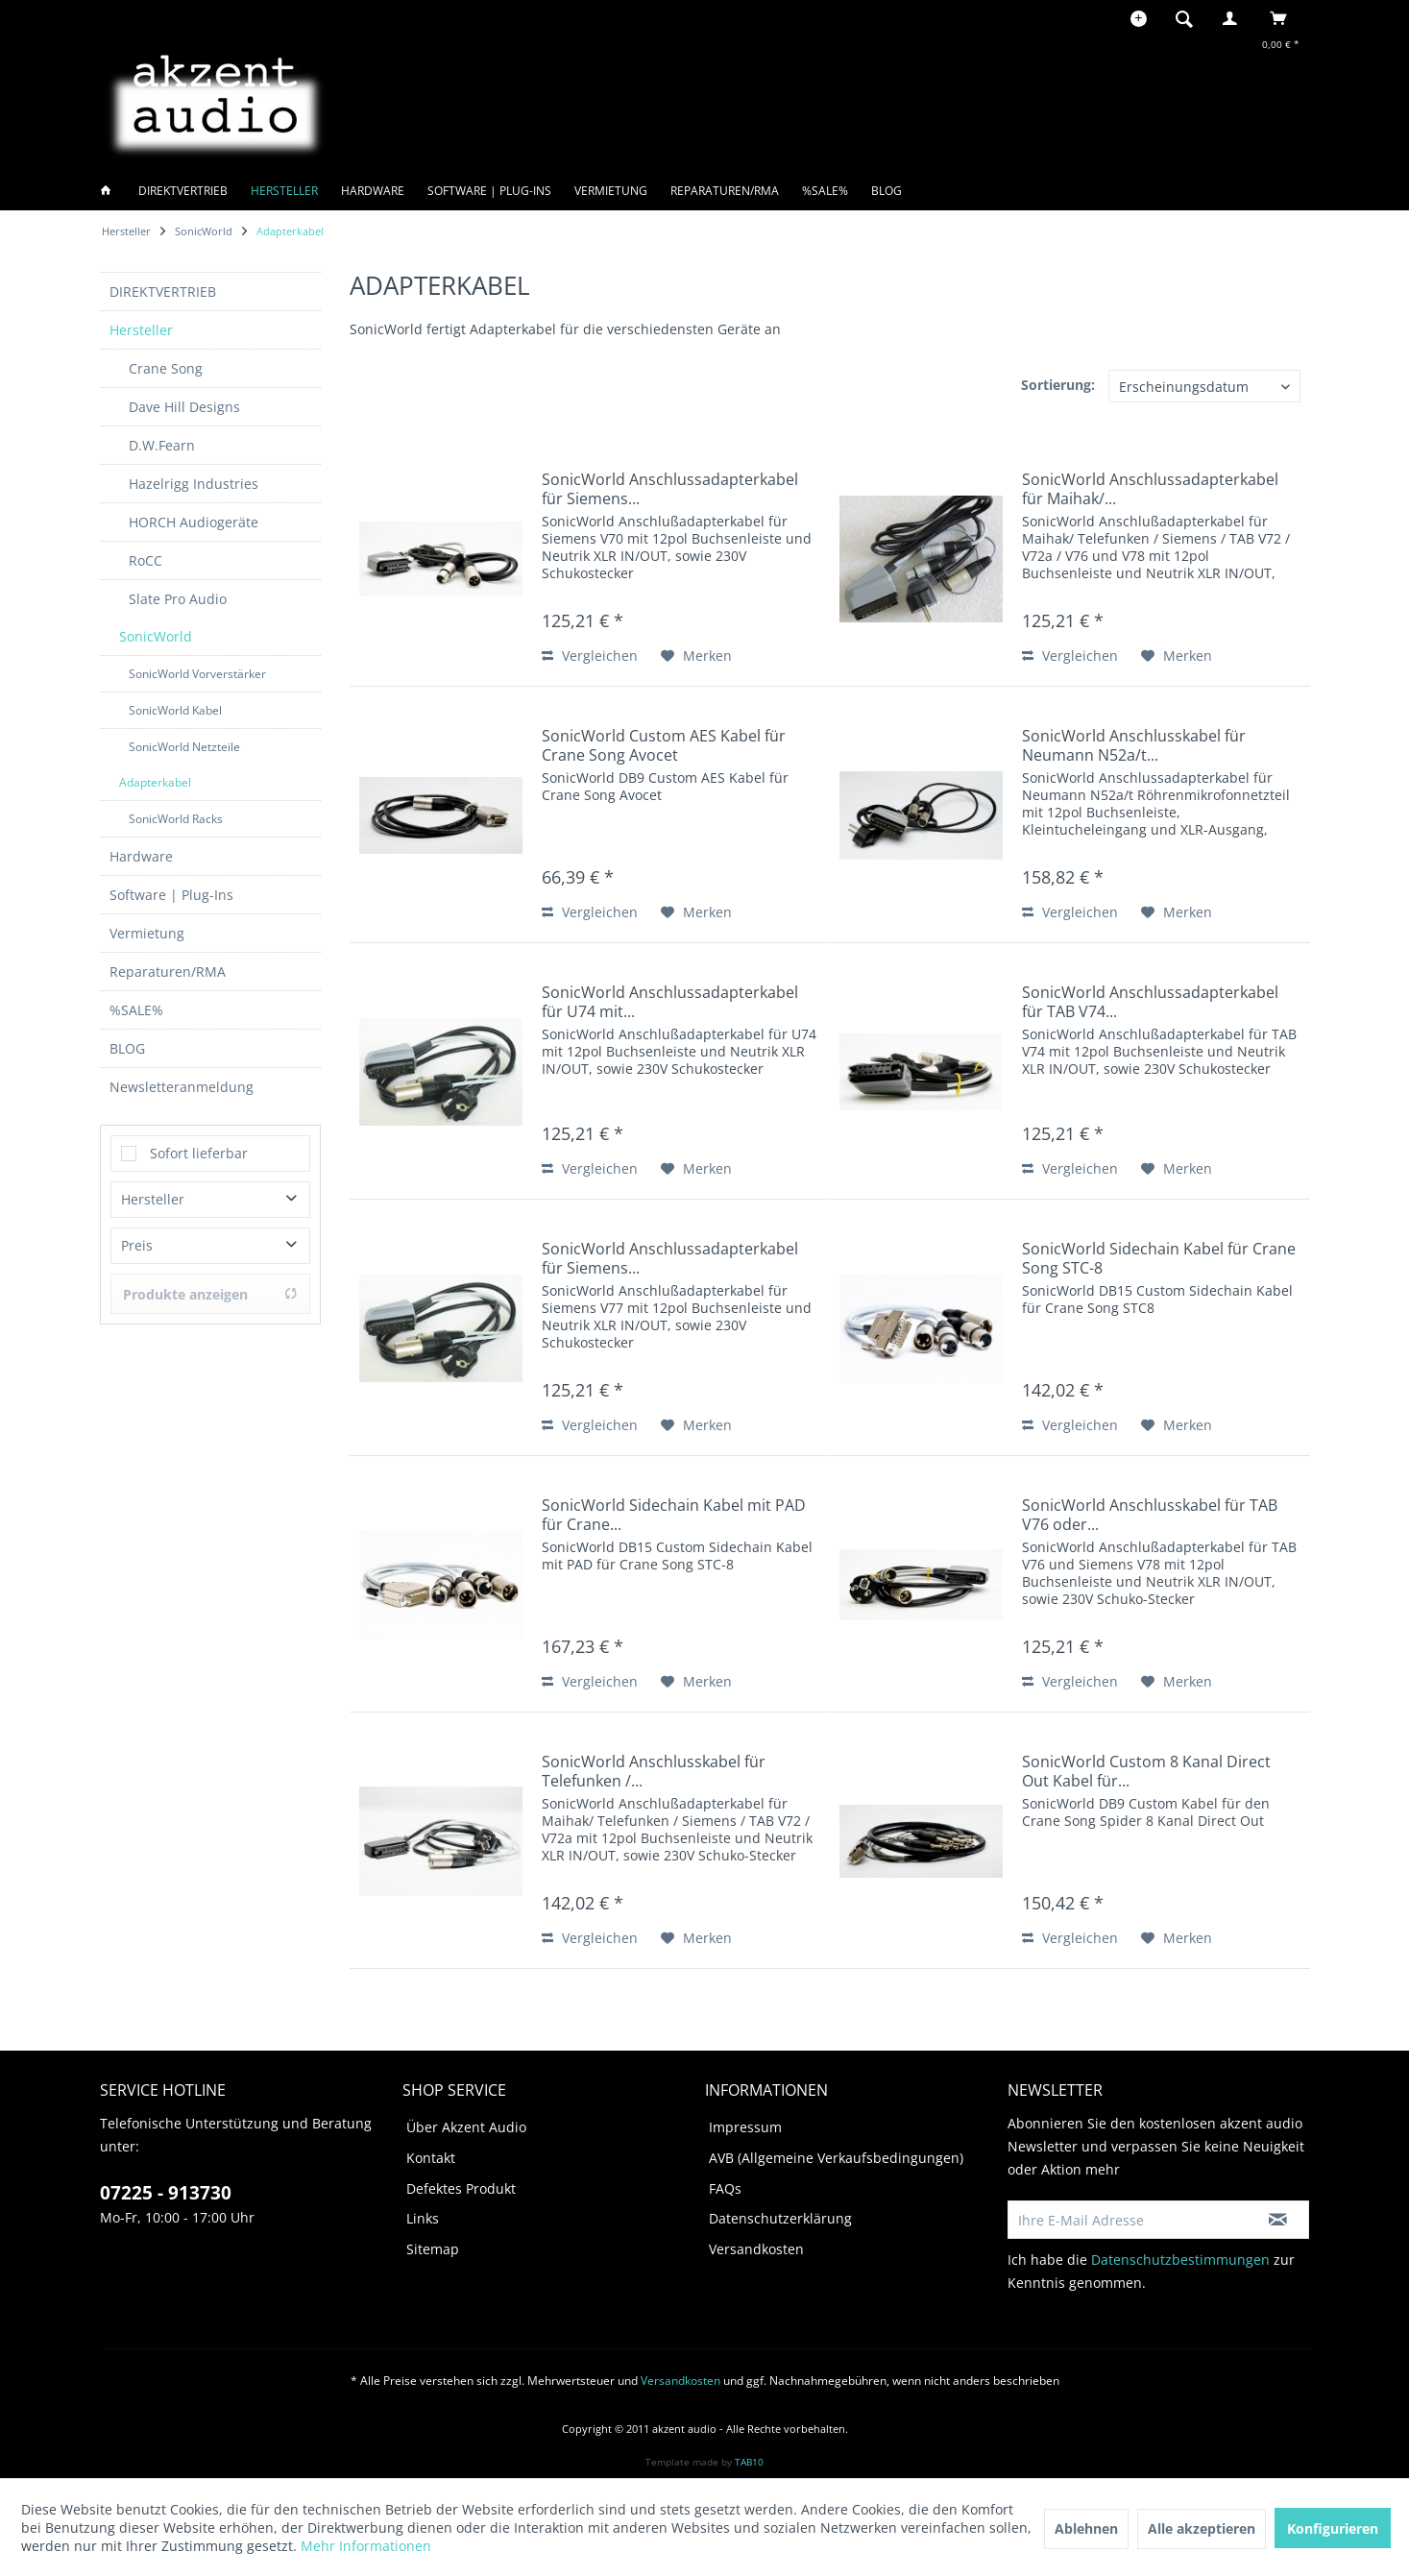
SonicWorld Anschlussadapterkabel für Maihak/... (1150, 489)
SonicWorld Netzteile (184, 747)
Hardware (141, 856)
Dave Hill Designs (184, 407)
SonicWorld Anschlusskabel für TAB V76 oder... (1149, 1514)
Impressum (745, 2127)
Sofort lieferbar (199, 1153)
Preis (137, 1245)
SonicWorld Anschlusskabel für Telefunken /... (653, 1771)
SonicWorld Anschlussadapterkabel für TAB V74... (1150, 1002)
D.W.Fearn (162, 445)
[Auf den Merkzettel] (696, 656)
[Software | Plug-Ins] (489, 190)
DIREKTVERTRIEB (162, 291)
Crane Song (166, 368)
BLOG (127, 1048)
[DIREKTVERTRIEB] (183, 190)
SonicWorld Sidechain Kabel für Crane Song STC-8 (1159, 1258)
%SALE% (136, 1010)
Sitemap (432, 2249)
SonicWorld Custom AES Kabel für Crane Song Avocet (664, 745)
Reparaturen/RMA (167, 971)
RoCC (145, 560)
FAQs (725, 2188)
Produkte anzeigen (210, 1294)
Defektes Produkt (461, 2188)
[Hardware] (372, 190)
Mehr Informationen (366, 2546)
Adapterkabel (155, 782)
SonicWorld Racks (176, 819)
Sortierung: (1058, 385)
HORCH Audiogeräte (193, 522)
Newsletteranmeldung (181, 1087)
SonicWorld (155, 636)
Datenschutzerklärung (780, 2218)
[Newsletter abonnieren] (1279, 2219)
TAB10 (749, 2461)
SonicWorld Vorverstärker (197, 674)
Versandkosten (756, 2249)
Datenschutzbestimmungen (1180, 2259)
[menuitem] (1190, 18)
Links (422, 2218)
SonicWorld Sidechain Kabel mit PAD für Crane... (674, 1514)
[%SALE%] (825, 190)
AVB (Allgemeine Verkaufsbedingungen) (836, 2158)
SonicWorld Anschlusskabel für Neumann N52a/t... (1134, 745)
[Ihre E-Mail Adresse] (1129, 2219)
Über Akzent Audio (466, 2127)
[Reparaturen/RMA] (724, 190)
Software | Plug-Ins (171, 895)
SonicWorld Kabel (175, 710)
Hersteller (141, 330)
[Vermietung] (611, 190)
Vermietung (146, 933)
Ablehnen (1086, 2528)
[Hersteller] (284, 190)
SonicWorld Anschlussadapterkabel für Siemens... (670, 489)
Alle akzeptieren (1201, 2528)
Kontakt (430, 2158)
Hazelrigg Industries (193, 483)
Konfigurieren (1332, 2528)
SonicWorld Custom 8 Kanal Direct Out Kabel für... (1146, 1771)
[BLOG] (886, 190)
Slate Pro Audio (178, 599)
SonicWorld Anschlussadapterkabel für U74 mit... (670, 1002)
